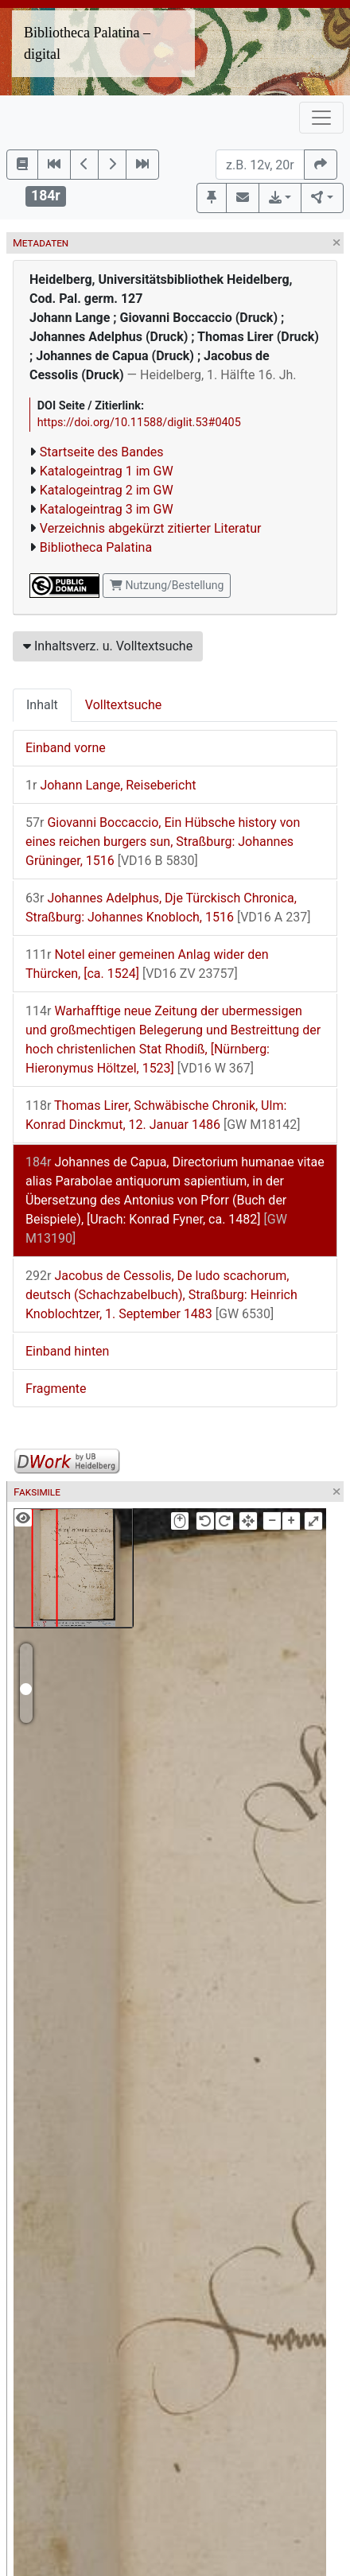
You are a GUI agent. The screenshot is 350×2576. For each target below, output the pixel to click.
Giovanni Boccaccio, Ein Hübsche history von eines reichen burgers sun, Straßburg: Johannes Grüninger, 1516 (162, 841)
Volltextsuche (123, 704)
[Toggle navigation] (321, 118)
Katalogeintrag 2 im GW (106, 490)
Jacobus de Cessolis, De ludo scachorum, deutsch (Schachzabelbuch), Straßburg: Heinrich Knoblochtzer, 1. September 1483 (161, 1294)
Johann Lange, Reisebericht (110, 785)
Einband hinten (67, 1351)
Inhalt (42, 704)
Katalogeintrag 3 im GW (106, 509)
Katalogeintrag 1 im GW (106, 471)
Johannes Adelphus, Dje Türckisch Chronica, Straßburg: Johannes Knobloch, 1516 (167, 907)
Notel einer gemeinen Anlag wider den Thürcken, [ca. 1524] (147, 964)
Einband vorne (65, 747)
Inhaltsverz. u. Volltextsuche (107, 646)
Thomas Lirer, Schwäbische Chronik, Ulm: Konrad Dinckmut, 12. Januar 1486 (162, 1115)
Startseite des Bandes (102, 452)
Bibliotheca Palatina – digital (87, 43)
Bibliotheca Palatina (96, 547)
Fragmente (56, 1388)
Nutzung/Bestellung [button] (167, 585)
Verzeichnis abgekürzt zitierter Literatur (151, 528)
